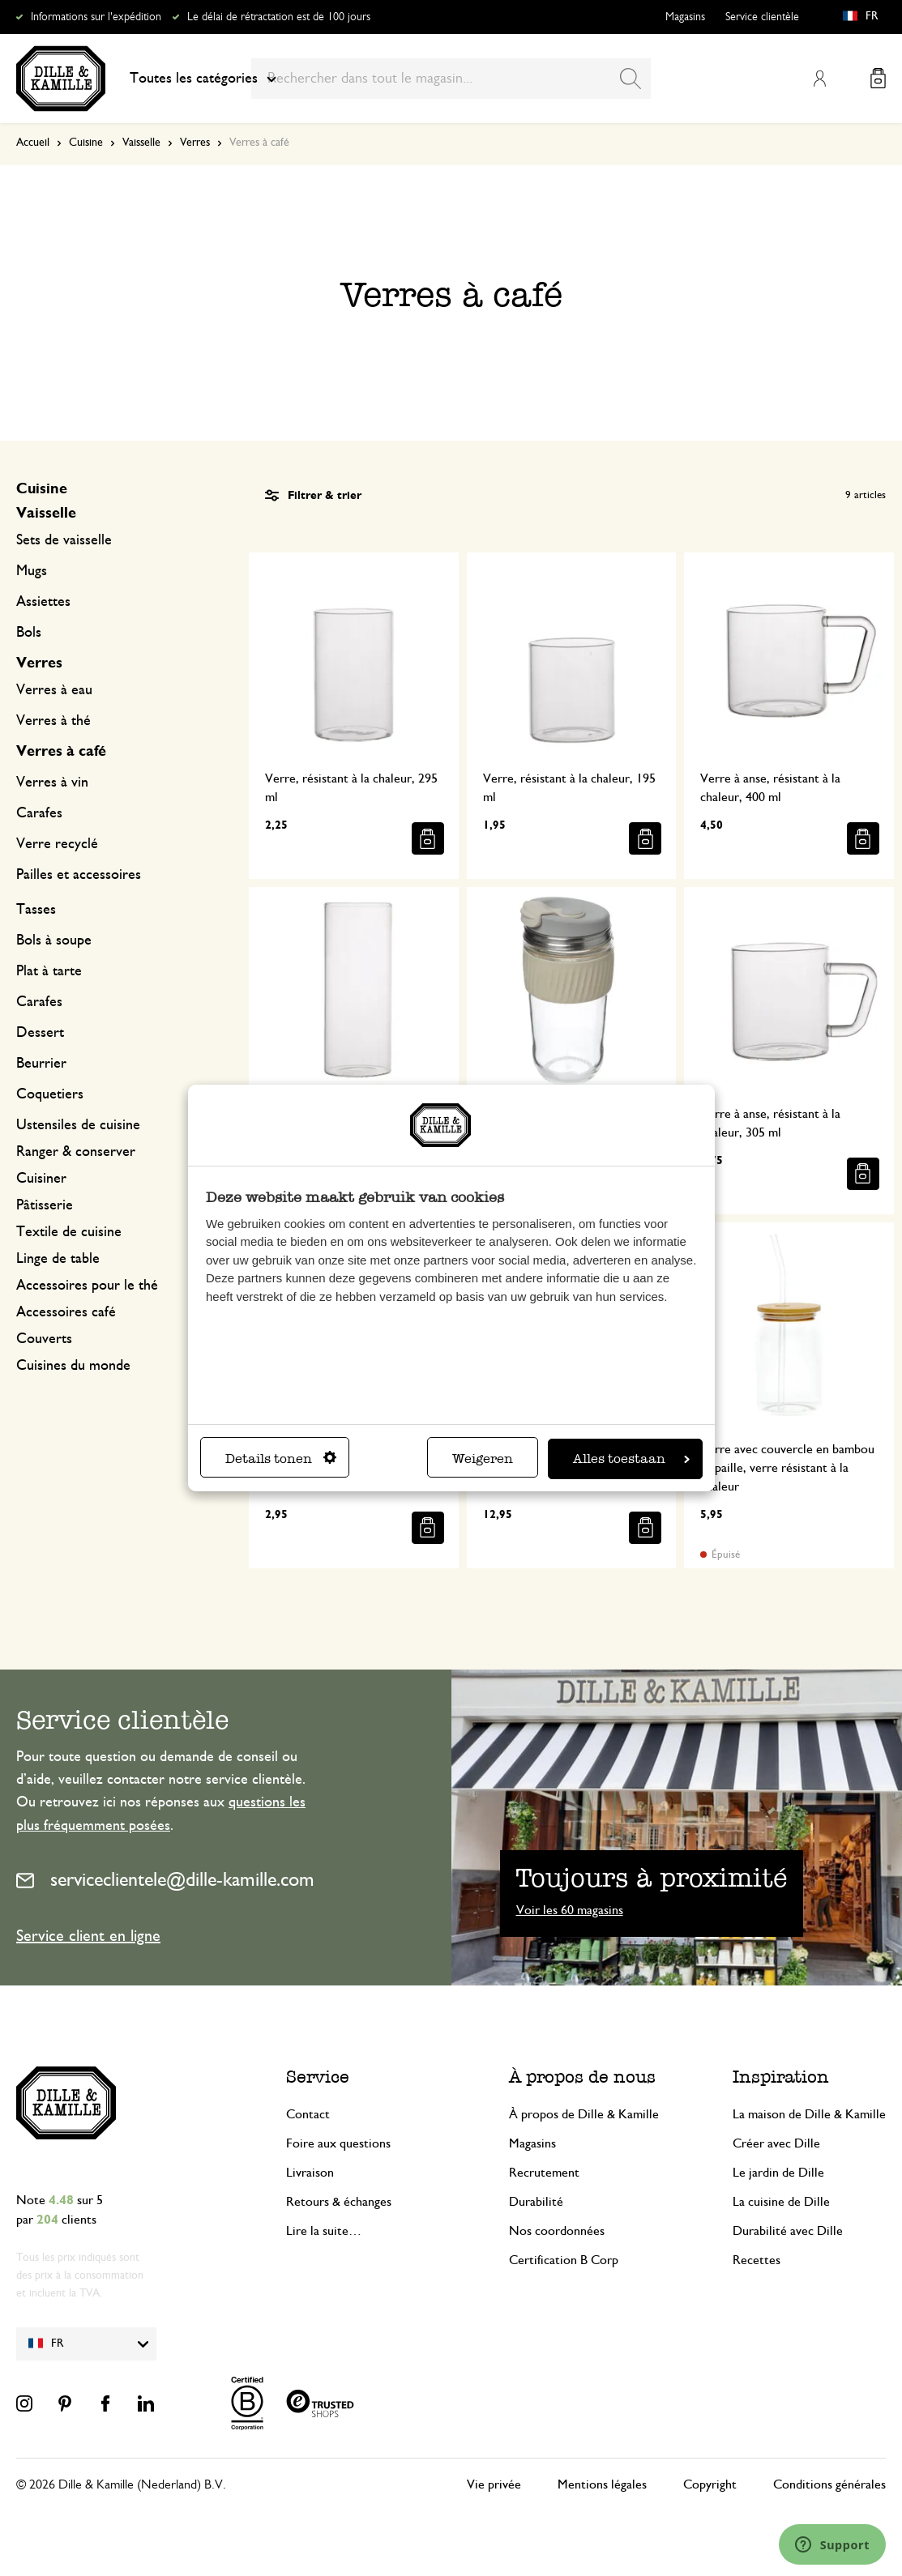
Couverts (44, 1339)
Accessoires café (66, 1312)
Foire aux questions (338, 2143)
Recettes (756, 2260)
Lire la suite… (323, 2230)
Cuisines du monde (73, 1365)
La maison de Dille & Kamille (809, 2114)
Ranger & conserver (75, 1152)
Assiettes (43, 602)
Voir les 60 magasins (569, 1910)
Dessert (40, 1033)
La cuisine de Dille (781, 2201)
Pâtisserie (44, 1205)
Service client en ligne (88, 1936)
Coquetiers (49, 1094)
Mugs (31, 571)
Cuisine (86, 142)
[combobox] (451, 78)
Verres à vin (52, 782)
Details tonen (280, 1458)
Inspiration (781, 2076)
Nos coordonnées (557, 2230)
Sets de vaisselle (64, 540)
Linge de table (58, 1259)
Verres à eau (54, 690)
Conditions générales (829, 2484)
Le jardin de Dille (778, 2172)
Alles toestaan (631, 1458)
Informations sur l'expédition (96, 17)
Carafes (39, 813)
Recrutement (544, 2172)
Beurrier (41, 1063)
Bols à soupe (54, 940)
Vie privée (494, 2484)
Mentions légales (602, 2484)
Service (317, 2076)
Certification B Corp (563, 2260)
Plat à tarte (49, 971)
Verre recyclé (57, 844)
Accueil (32, 142)
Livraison (310, 2172)
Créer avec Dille (776, 2143)
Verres (195, 142)
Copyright (710, 2484)
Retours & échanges (338, 2201)
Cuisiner (41, 1178)
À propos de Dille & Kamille (584, 2114)
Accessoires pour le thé (87, 1285)
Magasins (685, 17)
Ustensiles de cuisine (78, 1125)
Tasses (36, 909)
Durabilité (536, 2201)
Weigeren (482, 1458)
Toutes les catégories (203, 78)
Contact (308, 2114)
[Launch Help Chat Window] (832, 2544)
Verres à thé (53, 721)
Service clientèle (762, 17)
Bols (28, 632)
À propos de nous (582, 2076)
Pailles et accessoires (78, 875)
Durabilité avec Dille (788, 2230)
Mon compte (819, 78)
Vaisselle (141, 142)
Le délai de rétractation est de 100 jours (278, 17)
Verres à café (61, 751)
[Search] (630, 78)
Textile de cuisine (69, 1232)
